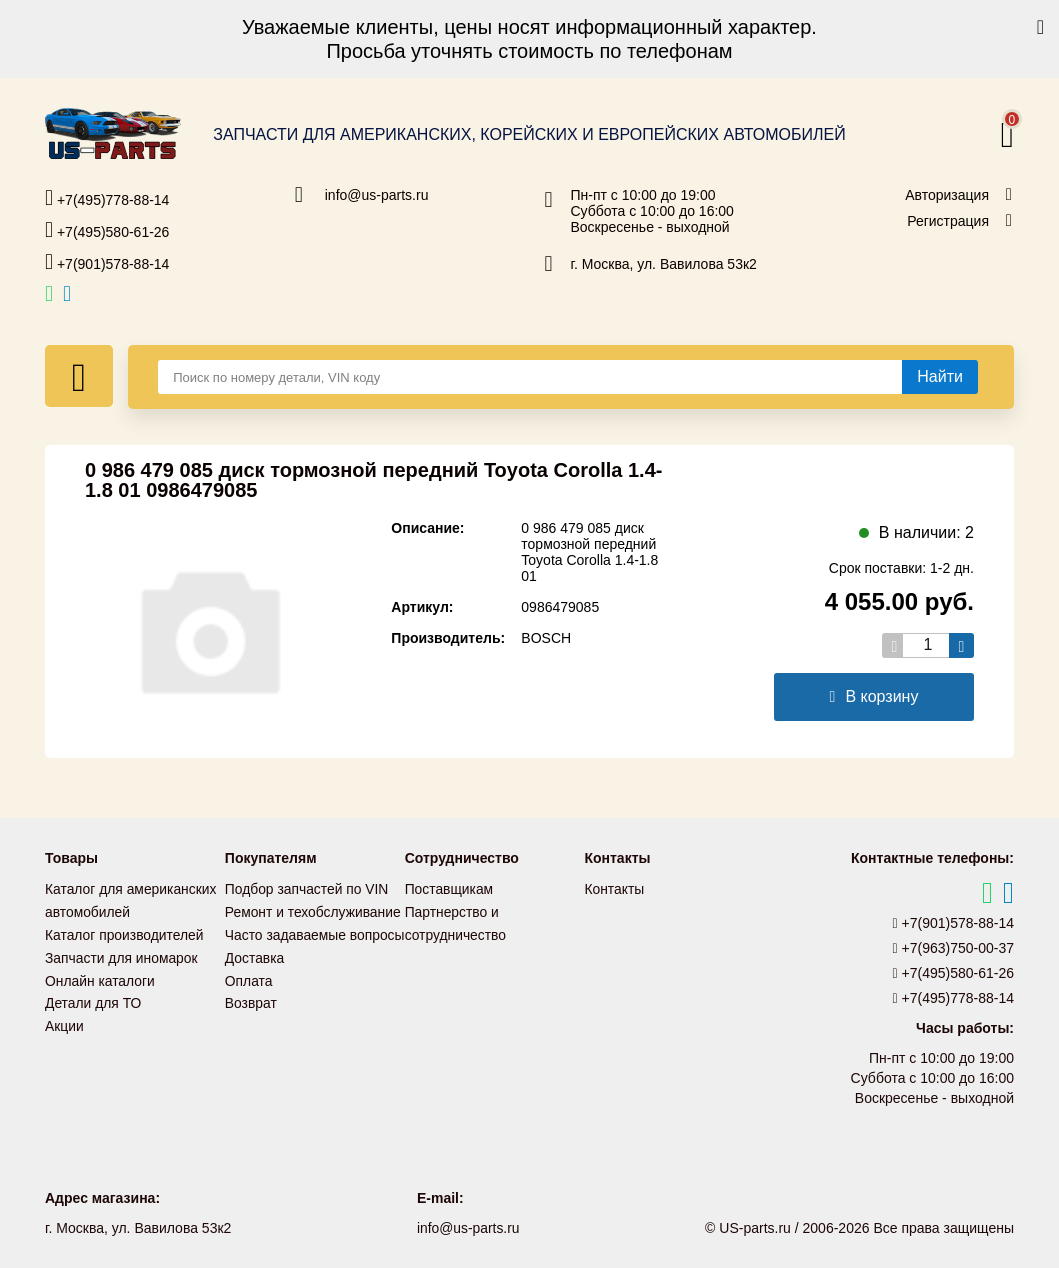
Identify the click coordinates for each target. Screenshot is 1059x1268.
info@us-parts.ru (377, 195)
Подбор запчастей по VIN (307, 889)
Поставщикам (450, 889)
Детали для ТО (93, 999)
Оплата (249, 999)
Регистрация (948, 221)
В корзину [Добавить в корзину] (874, 696)
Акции (64, 1021)
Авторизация (947, 195)
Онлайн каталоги (100, 977)
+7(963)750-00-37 (954, 948)
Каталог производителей (125, 933)
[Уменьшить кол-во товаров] (894, 645)
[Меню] (79, 376)
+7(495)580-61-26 (107, 230)
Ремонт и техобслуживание (314, 911)
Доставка (255, 977)
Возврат (251, 1021)
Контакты (614, 889)
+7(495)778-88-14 (107, 198)
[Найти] (940, 377)
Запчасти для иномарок (122, 955)
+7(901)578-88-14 (107, 262)
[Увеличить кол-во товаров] (961, 645)
